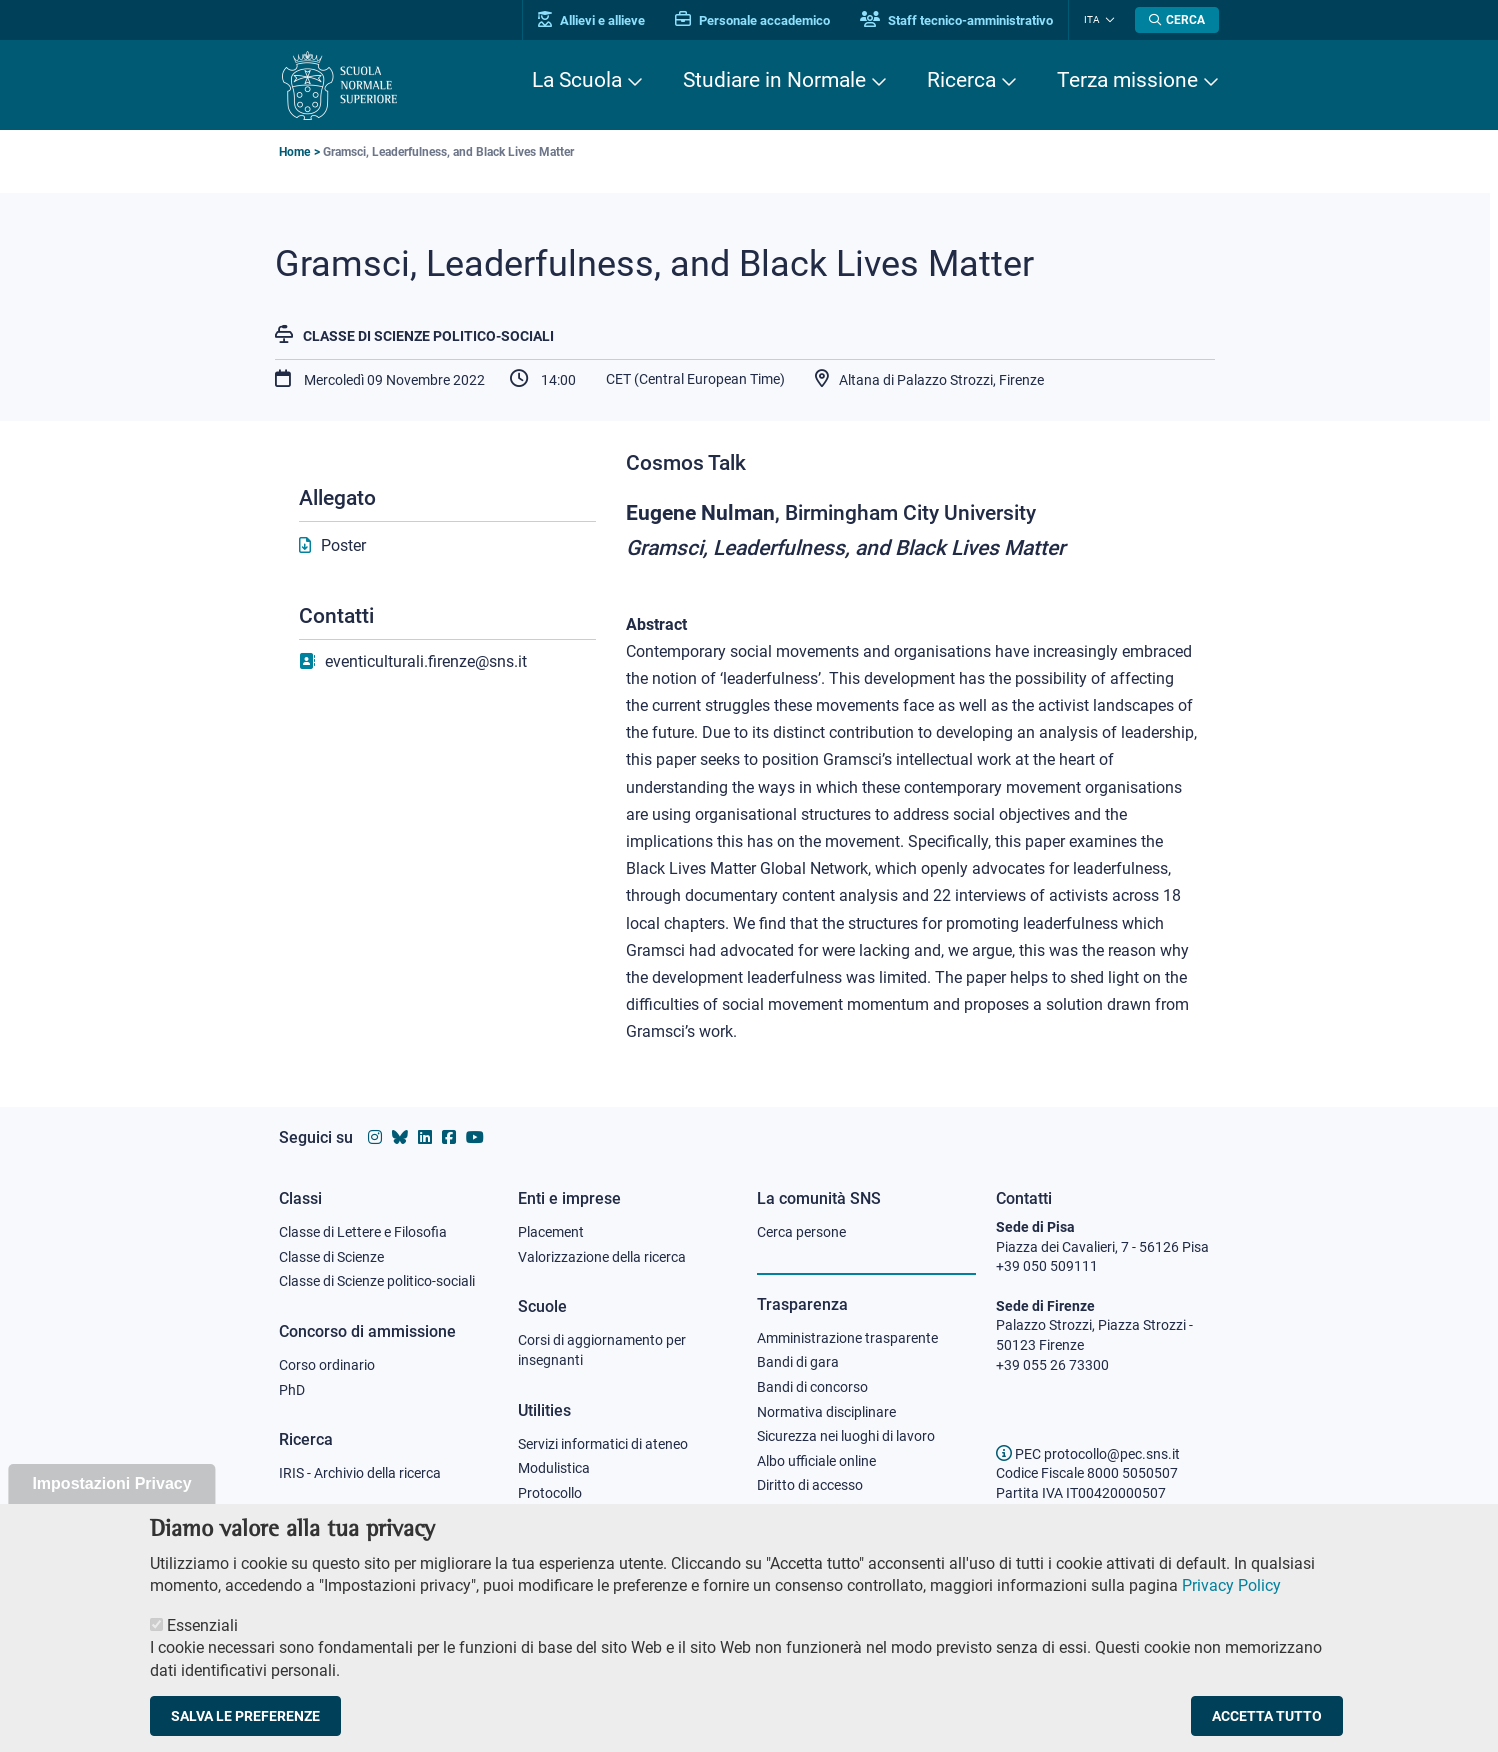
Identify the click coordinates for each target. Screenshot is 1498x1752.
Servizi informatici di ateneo (603, 1444)
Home (294, 152)
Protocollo (550, 1493)
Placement (551, 1232)
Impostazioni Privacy (111, 1493)
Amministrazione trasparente (847, 1338)
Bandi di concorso (812, 1387)
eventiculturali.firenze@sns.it (426, 661)
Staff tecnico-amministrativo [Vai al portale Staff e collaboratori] (956, 20)
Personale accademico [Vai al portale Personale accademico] (752, 20)
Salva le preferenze (245, 1726)
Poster (343, 545)
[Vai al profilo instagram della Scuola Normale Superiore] (375, 1137)
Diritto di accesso (810, 1485)
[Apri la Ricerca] (1177, 20)
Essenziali (202, 1635)
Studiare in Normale (774, 80)
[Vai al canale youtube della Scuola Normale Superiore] (475, 1137)
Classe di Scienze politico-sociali (428, 336)
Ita (1092, 19)
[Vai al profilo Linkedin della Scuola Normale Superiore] (425, 1137)
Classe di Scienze (331, 1257)
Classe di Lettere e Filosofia (363, 1232)
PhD (292, 1390)
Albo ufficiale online (816, 1461)
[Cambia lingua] (1107, 20)
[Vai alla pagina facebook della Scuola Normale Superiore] (449, 1137)
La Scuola (577, 80)
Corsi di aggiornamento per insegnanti (602, 1350)
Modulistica (554, 1468)
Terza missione (1127, 80)
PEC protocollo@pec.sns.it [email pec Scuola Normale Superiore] (1088, 1454)
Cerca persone (801, 1232)
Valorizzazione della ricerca (602, 1257)
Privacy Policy (1231, 1595)
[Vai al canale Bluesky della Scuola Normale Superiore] (400, 1137)
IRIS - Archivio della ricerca (360, 1473)
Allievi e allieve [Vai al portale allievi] (591, 20)
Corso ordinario (327, 1365)
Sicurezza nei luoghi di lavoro (846, 1436)
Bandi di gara (798, 1362)
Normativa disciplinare (826, 1412)
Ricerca (961, 80)
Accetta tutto (1267, 1726)
